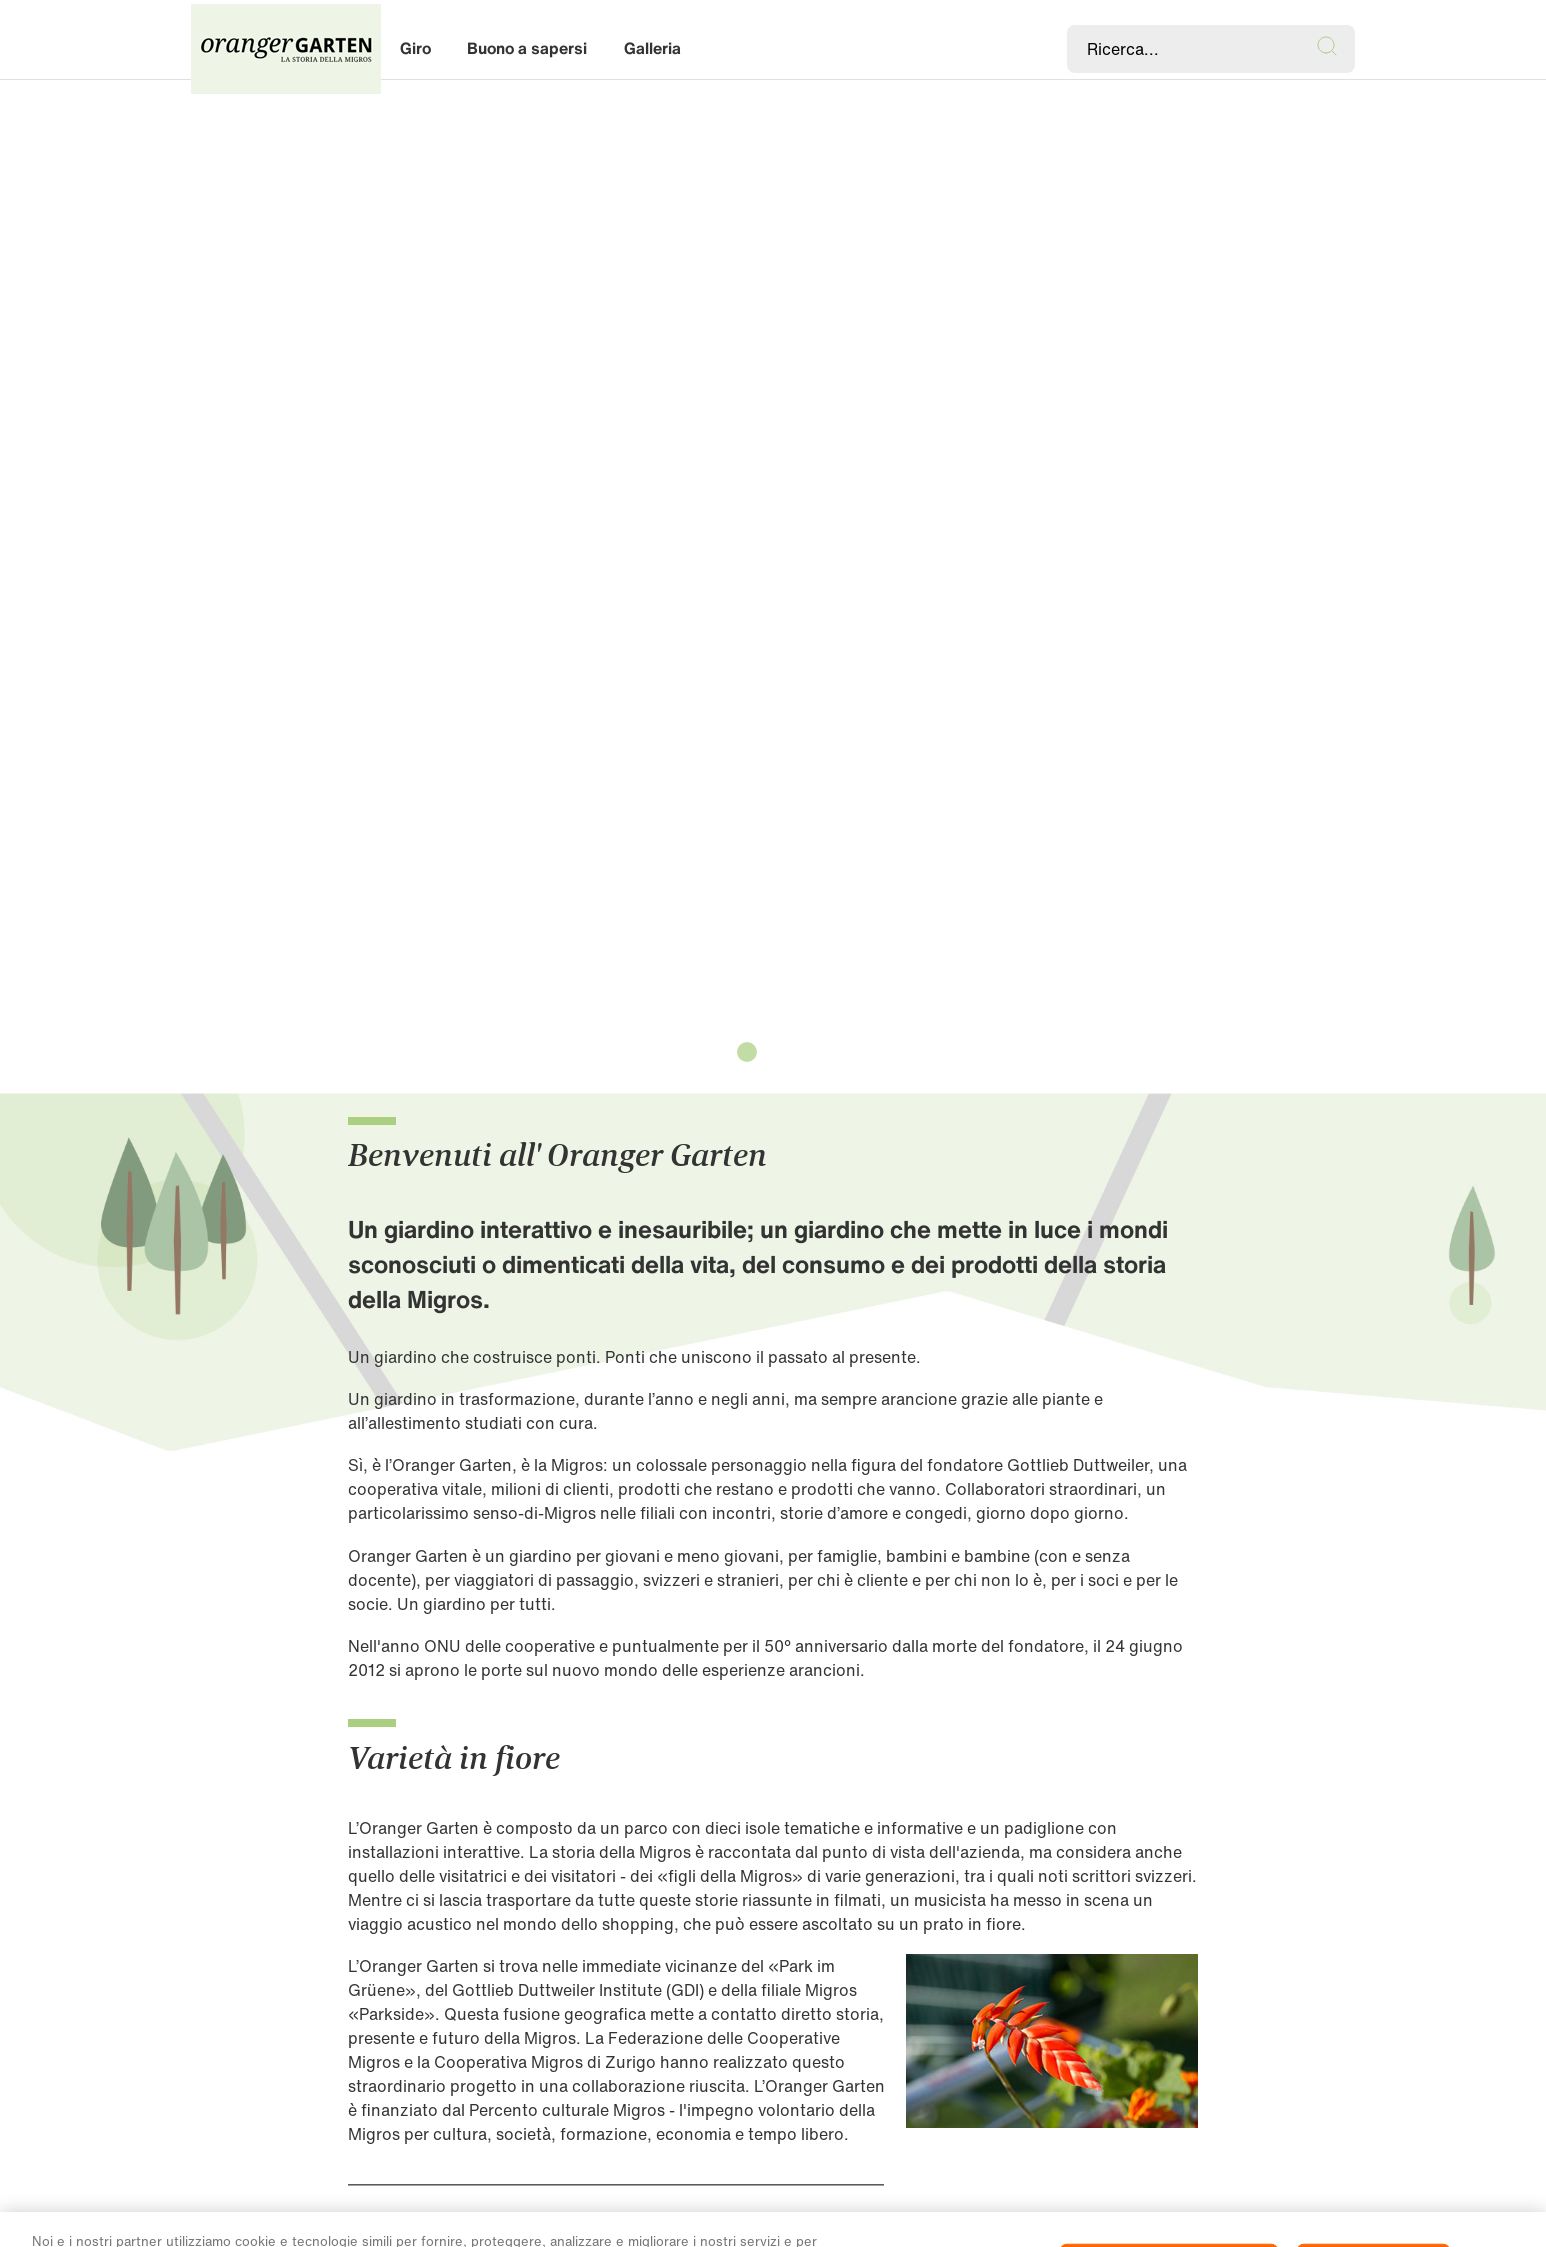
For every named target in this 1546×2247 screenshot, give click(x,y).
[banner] (773, 49)
